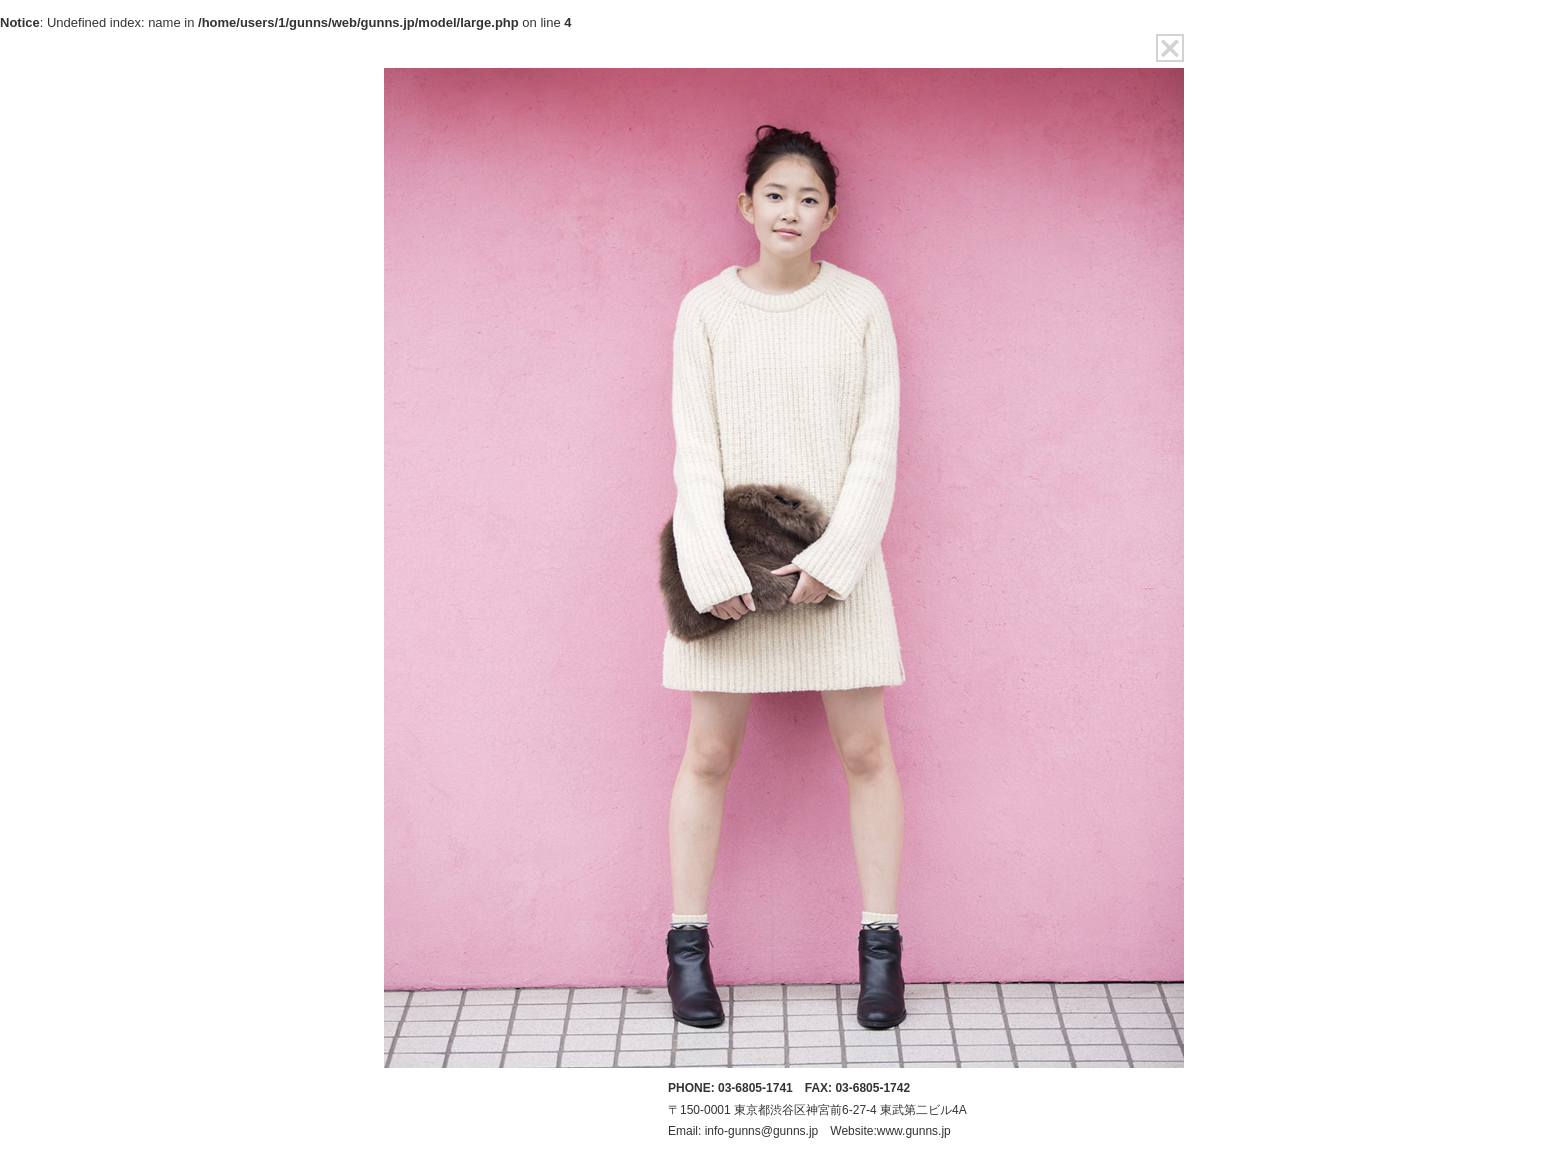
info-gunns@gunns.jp (762, 1131)
